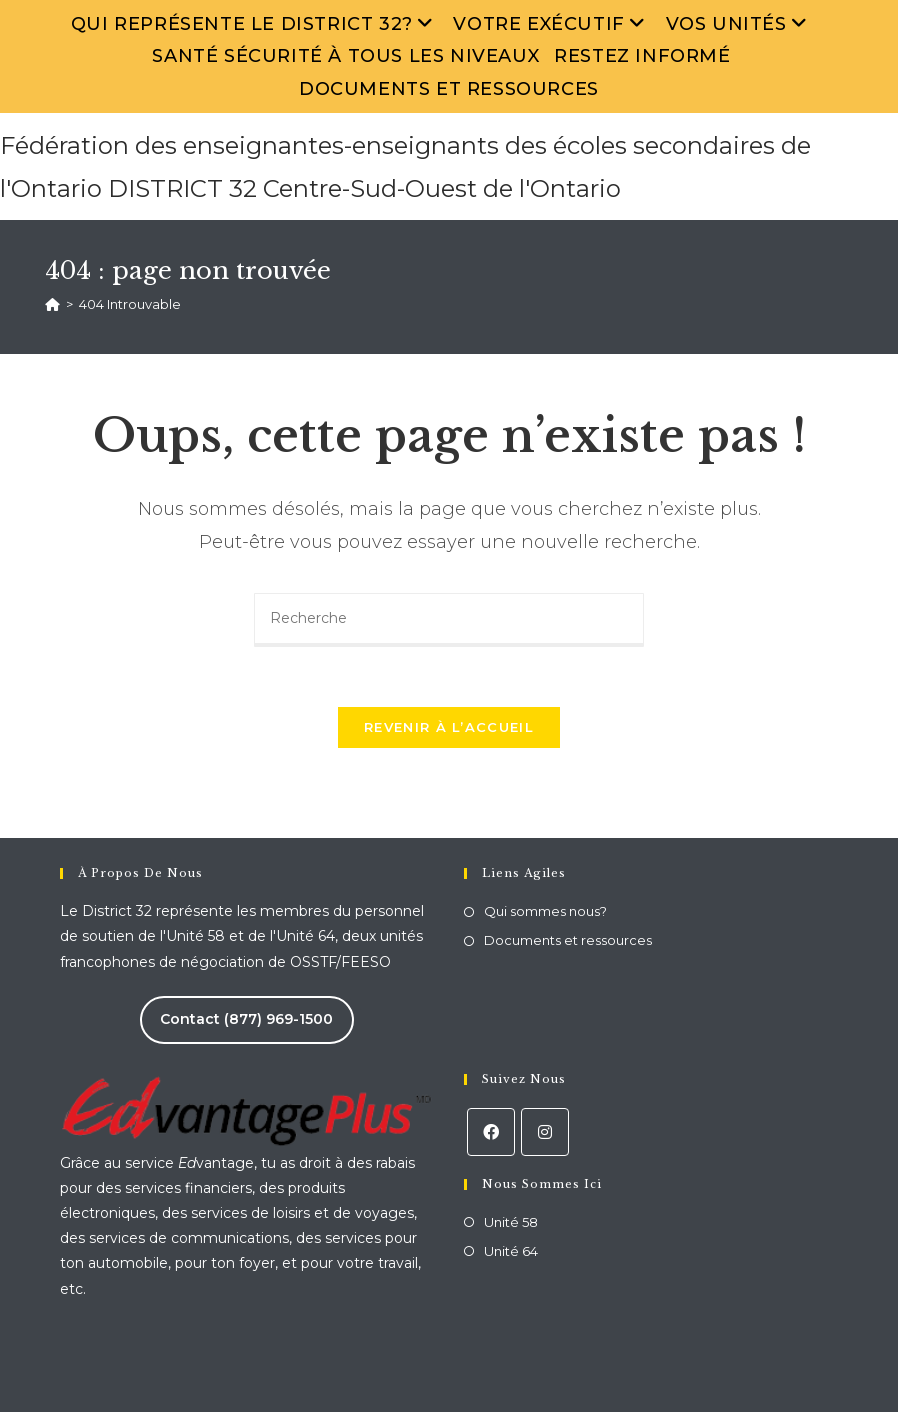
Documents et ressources (449, 89)
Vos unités (739, 24)
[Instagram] (545, 1132)
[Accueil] (52, 304)
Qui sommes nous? (545, 911)
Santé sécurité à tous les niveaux (345, 56)
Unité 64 (511, 1251)
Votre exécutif (551, 24)
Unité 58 (511, 1222)
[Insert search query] (449, 620)
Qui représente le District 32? (255, 24)
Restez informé (642, 56)
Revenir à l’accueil (449, 727)
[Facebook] (491, 1132)
